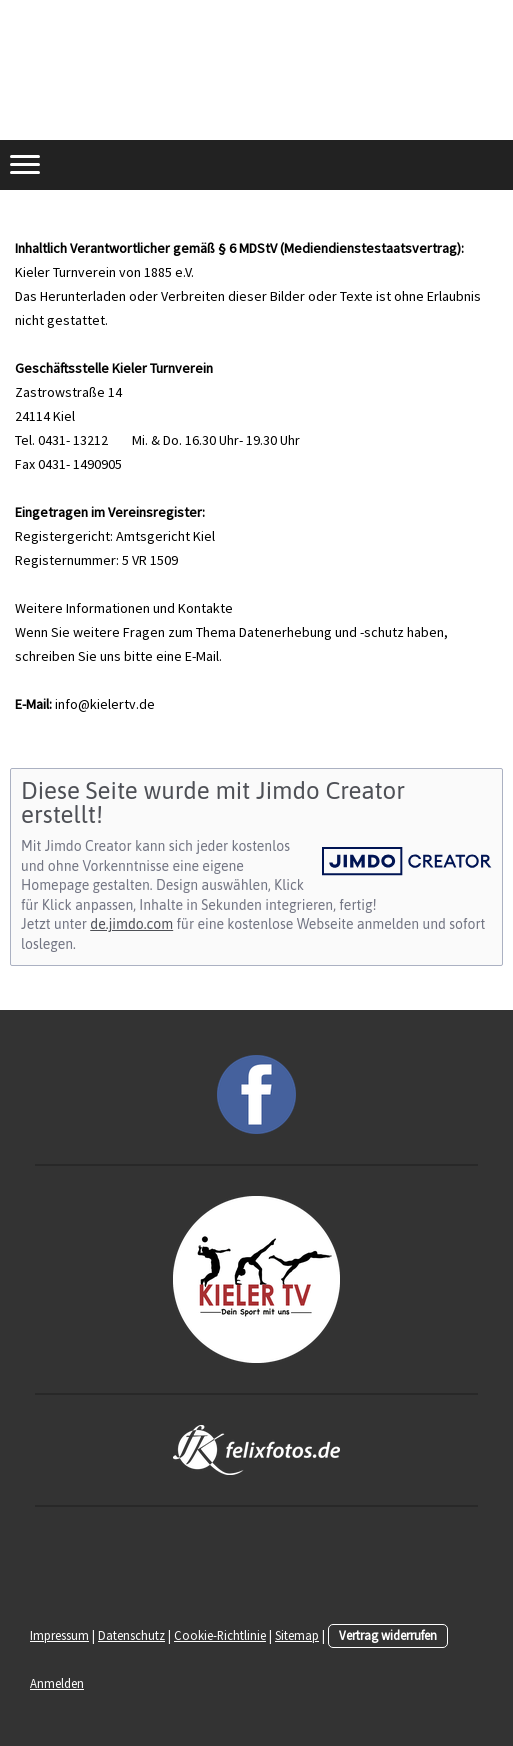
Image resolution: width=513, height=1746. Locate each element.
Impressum (59, 1635)
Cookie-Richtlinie (220, 1635)
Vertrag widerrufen (388, 1635)
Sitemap (297, 1635)
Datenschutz (131, 1635)
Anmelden (57, 1683)
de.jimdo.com (131, 924)
